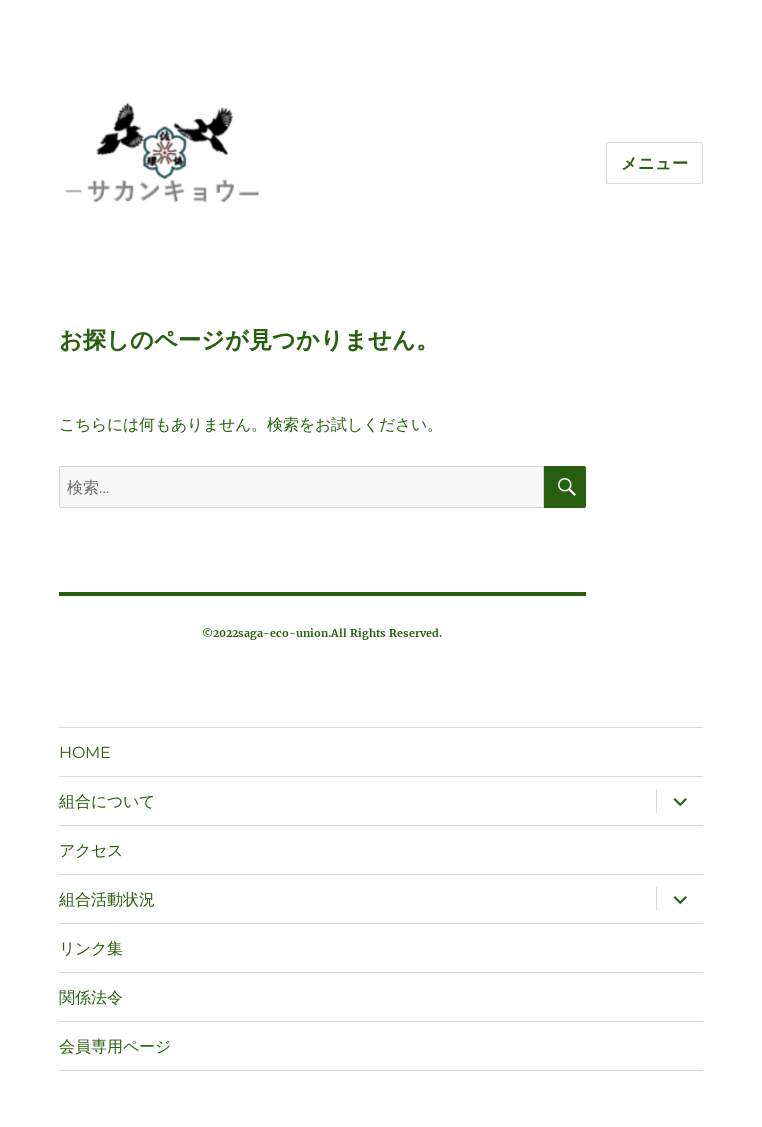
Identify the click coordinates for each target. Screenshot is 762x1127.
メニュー (654, 163)
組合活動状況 (107, 899)
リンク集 (91, 948)
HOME (85, 752)
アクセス (91, 850)
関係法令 (91, 997)
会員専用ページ (115, 1046)
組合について (107, 801)
